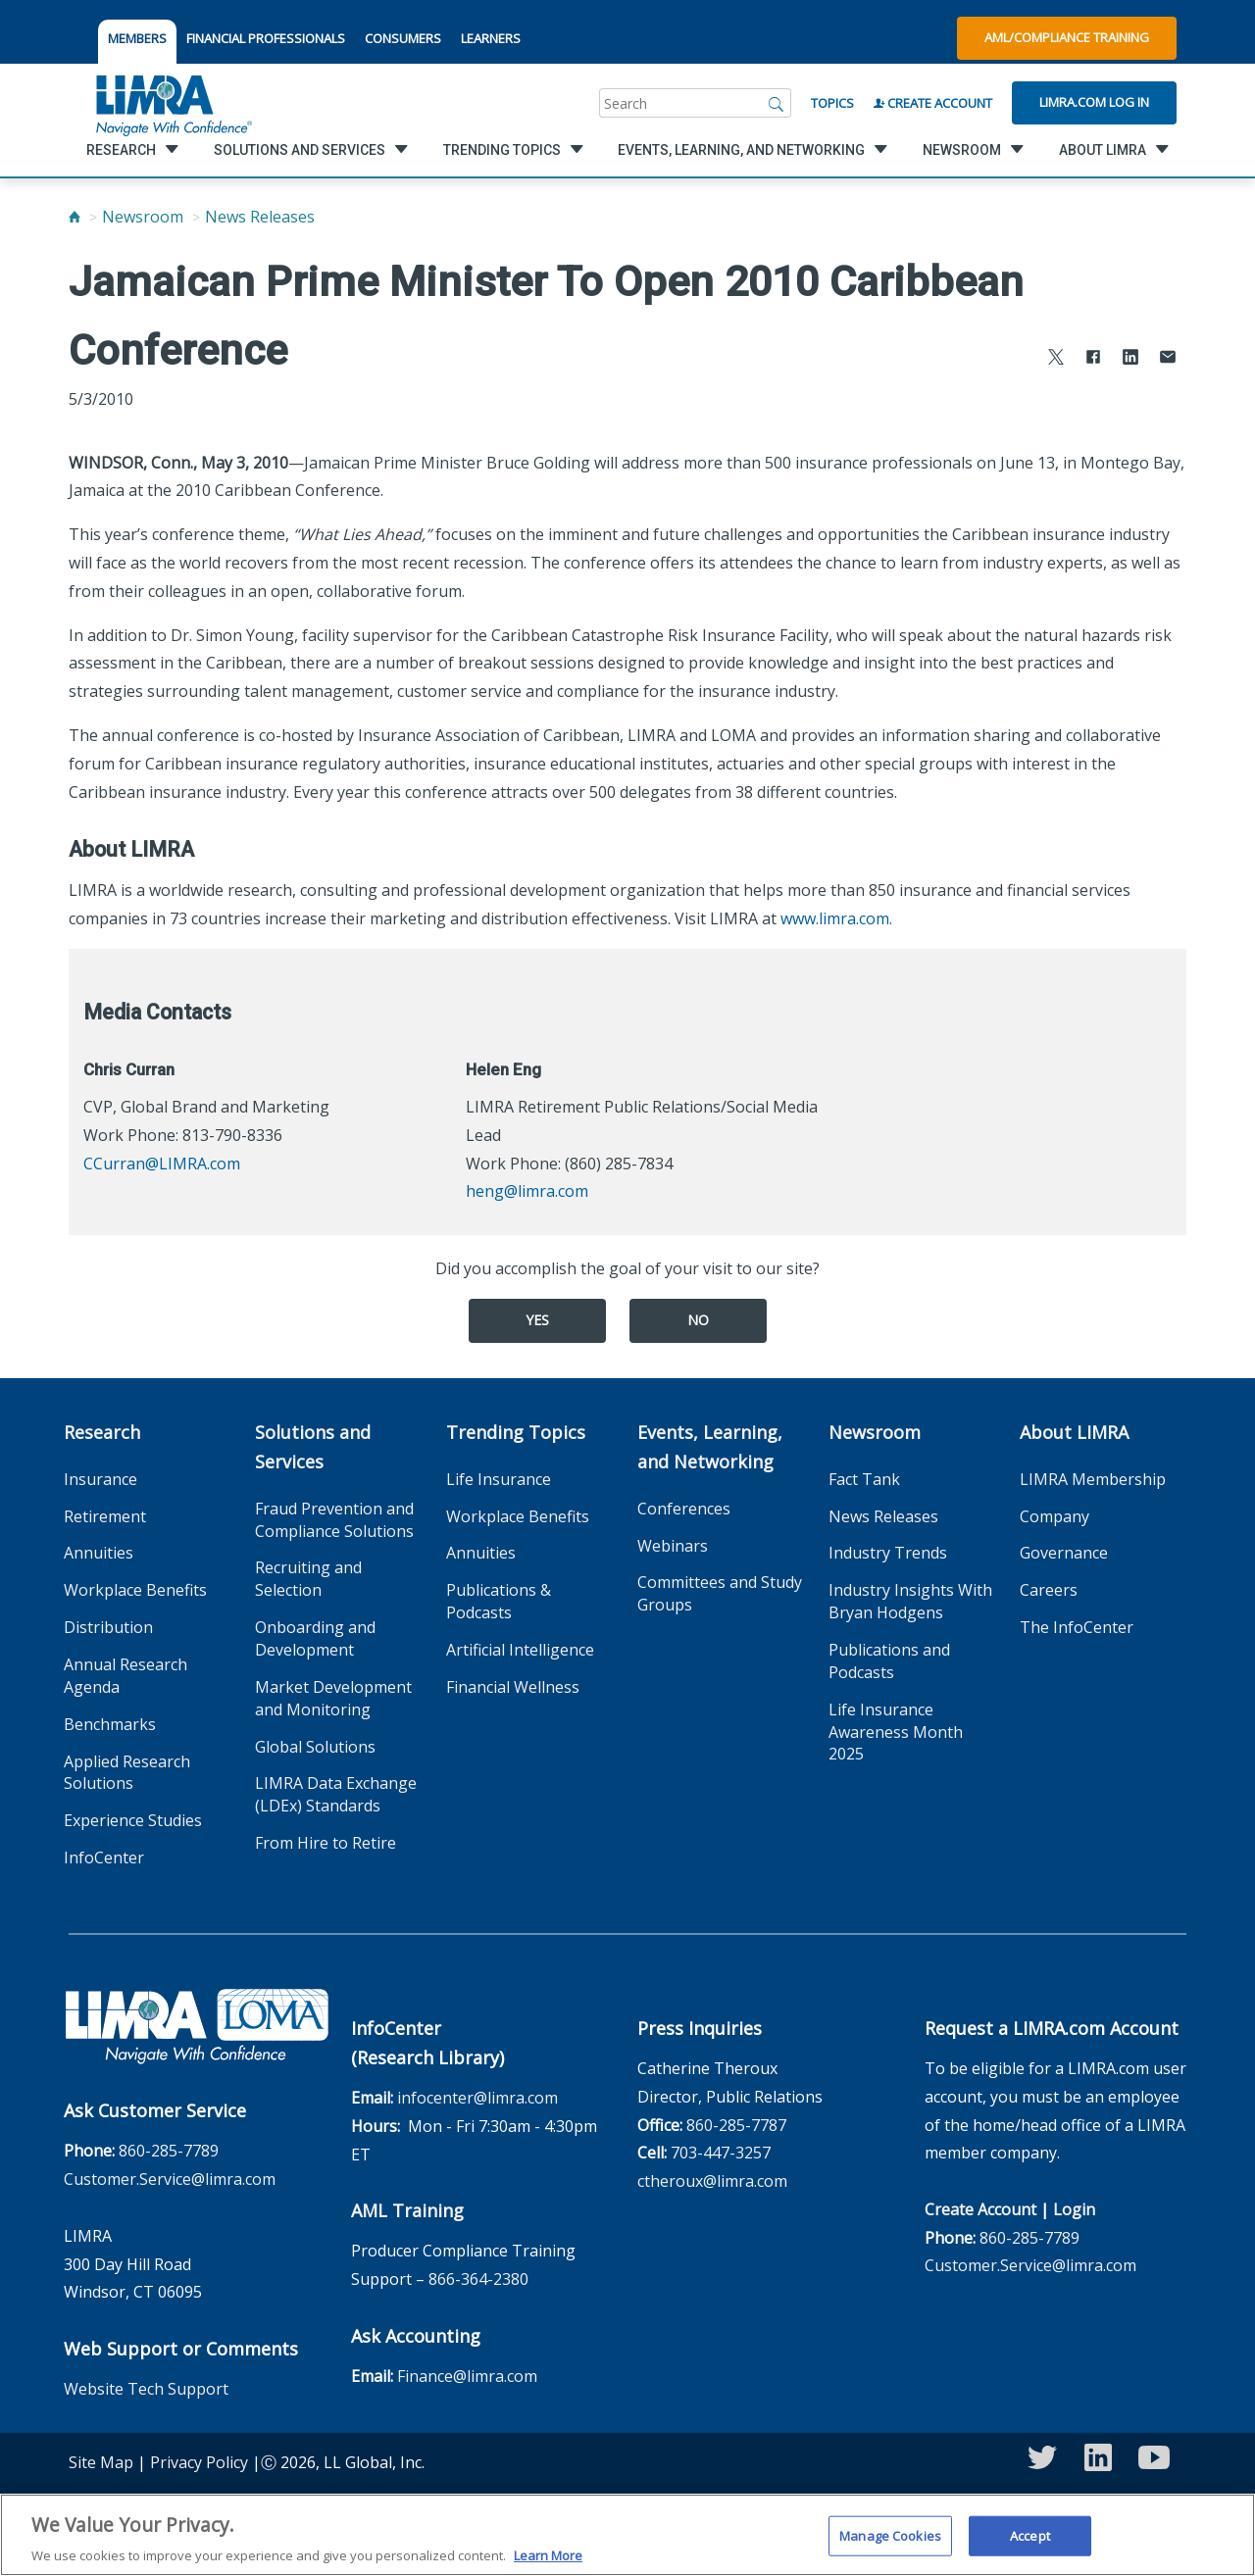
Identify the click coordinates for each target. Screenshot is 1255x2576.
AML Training (407, 2210)
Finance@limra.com (467, 2376)
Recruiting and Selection (308, 1579)
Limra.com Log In (1094, 102)
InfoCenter (104, 1857)
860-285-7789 (169, 2150)
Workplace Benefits (135, 1590)
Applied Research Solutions (127, 1773)
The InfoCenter (1076, 1627)
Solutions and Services (313, 1446)
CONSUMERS (403, 38)
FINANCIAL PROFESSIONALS (265, 38)
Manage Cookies (890, 2545)
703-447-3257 (721, 2152)
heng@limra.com (527, 1191)
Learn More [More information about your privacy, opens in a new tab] (548, 2566)
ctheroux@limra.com (712, 2181)
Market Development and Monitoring (333, 1698)
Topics (832, 103)
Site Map (101, 2462)
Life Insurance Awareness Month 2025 (895, 1732)
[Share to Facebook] (1093, 359)
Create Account (933, 103)
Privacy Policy (199, 2462)
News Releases (260, 216)
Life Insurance (498, 1479)
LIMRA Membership (1093, 1479)
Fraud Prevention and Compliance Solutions (334, 1520)
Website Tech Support (146, 2389)
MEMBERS (137, 38)
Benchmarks (110, 1724)
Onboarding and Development (315, 1638)
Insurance (100, 1479)
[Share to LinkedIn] (1130, 359)
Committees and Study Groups (719, 1593)
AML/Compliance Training (1066, 37)
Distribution (108, 1627)
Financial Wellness (512, 1687)
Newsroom (142, 216)
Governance (1064, 1552)
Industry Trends (887, 1552)
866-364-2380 (478, 2279)
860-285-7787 (736, 2125)
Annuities (98, 1552)
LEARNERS (491, 38)
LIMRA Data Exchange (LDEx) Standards (336, 1794)
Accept (1030, 2545)
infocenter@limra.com (477, 2097)
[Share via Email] (1167, 359)
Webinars (672, 1546)
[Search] (776, 103)
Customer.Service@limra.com (170, 2179)
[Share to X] (1056, 359)
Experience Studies (133, 1820)
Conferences (683, 1508)
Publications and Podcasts (889, 1661)
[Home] (74, 216)
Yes (537, 1320)
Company (1054, 1516)
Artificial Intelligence (520, 1649)
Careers (1049, 1590)
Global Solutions (315, 1747)
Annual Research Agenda (125, 1676)
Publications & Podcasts (498, 1601)
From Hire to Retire (325, 1843)
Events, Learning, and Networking (709, 1446)
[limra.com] (172, 103)
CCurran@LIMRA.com (161, 1163)
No (698, 1320)
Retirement (105, 1516)
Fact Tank (864, 1479)
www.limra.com (834, 918)
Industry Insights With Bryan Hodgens (910, 1601)
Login (1074, 2209)
